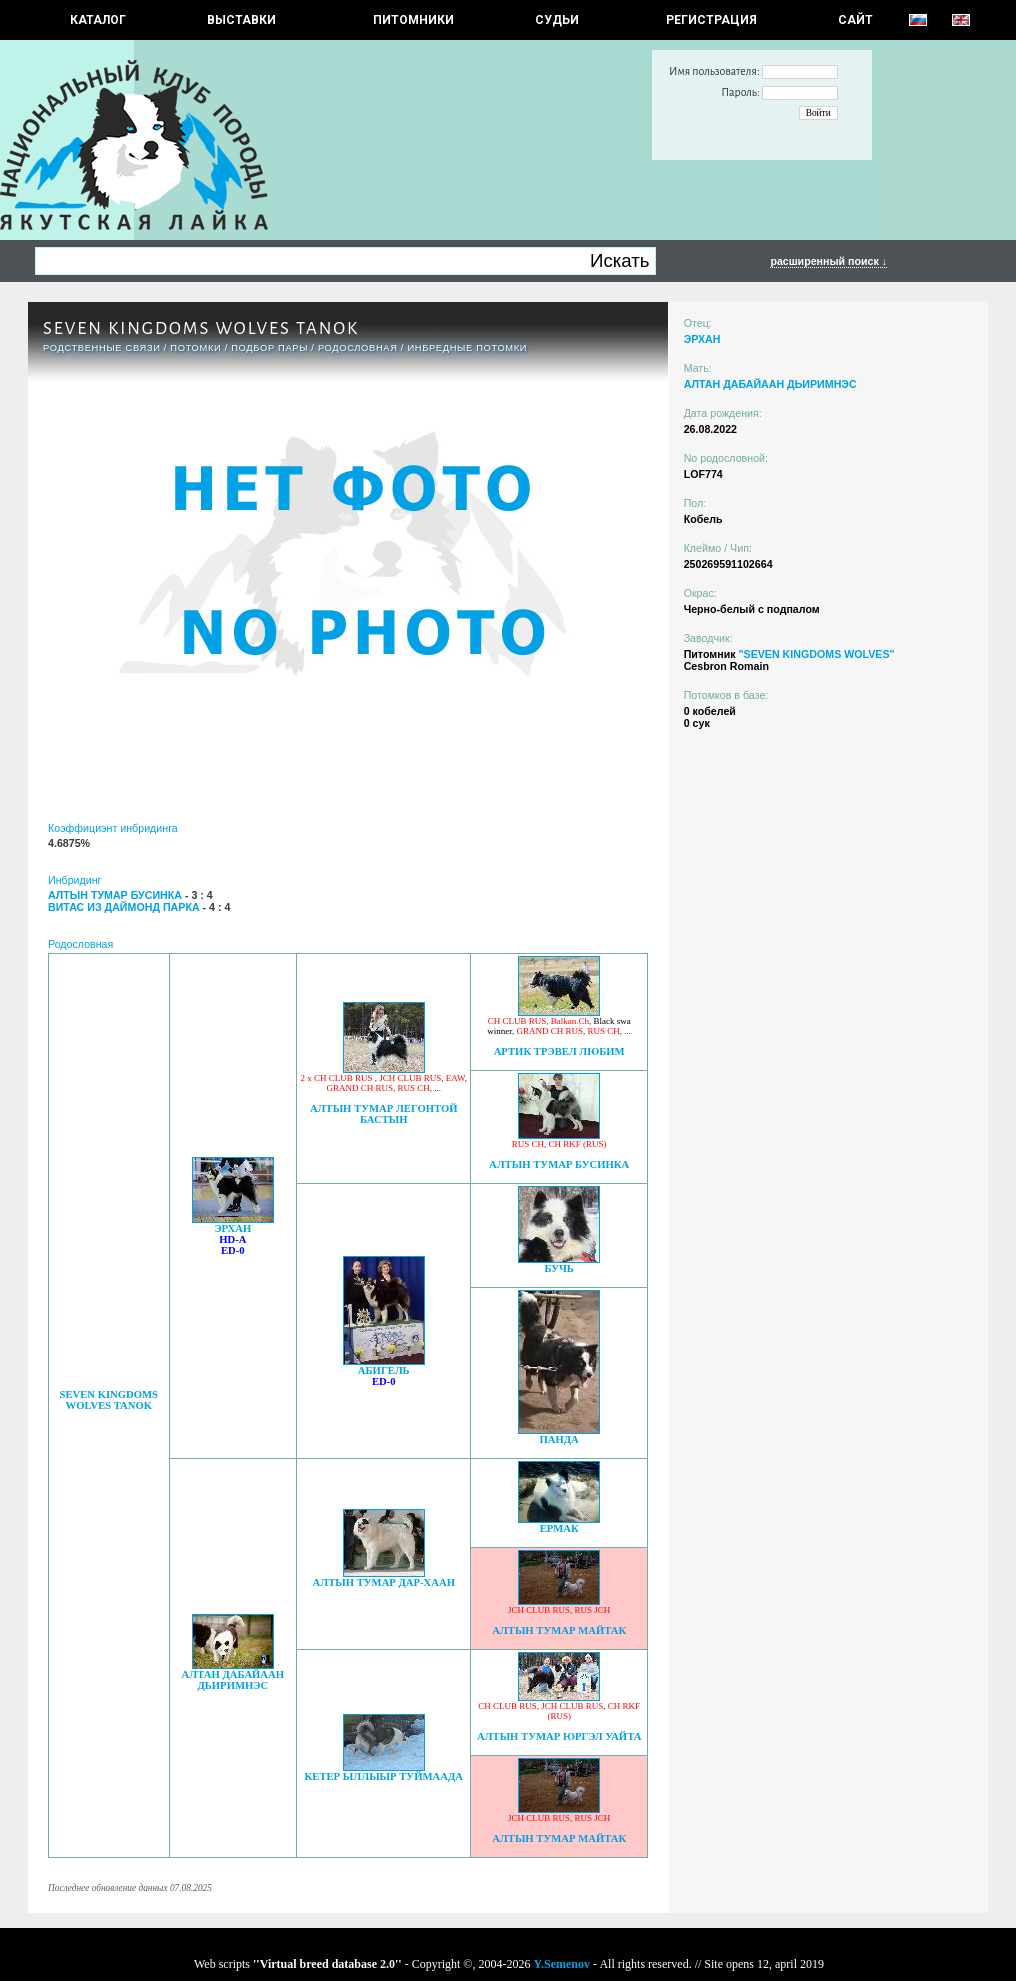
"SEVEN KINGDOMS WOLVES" (816, 654)
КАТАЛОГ (98, 20)
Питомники (413, 20)
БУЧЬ (558, 1268)
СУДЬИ (557, 20)
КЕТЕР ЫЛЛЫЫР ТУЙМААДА (384, 1776)
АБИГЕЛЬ (384, 1370)
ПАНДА (559, 1439)
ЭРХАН (232, 1228)
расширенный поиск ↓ (828, 261)
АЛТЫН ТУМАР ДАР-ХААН (384, 1582)
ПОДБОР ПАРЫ (269, 348)
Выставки (241, 20)
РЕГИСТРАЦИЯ (711, 20)
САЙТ (855, 20)
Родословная (358, 348)
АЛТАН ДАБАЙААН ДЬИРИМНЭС (233, 1680)
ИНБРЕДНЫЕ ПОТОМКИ (467, 348)
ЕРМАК (559, 1528)
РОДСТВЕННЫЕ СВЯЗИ (102, 348)
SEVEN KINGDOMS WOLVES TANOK (108, 1400)
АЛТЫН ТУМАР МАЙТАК (559, 1630)
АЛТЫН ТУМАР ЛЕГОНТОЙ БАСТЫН (384, 1114)
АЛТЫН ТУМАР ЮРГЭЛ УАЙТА (559, 1736)
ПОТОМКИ (195, 348)
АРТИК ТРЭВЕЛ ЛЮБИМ (559, 1051)
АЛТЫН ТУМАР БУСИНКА (559, 1164)
